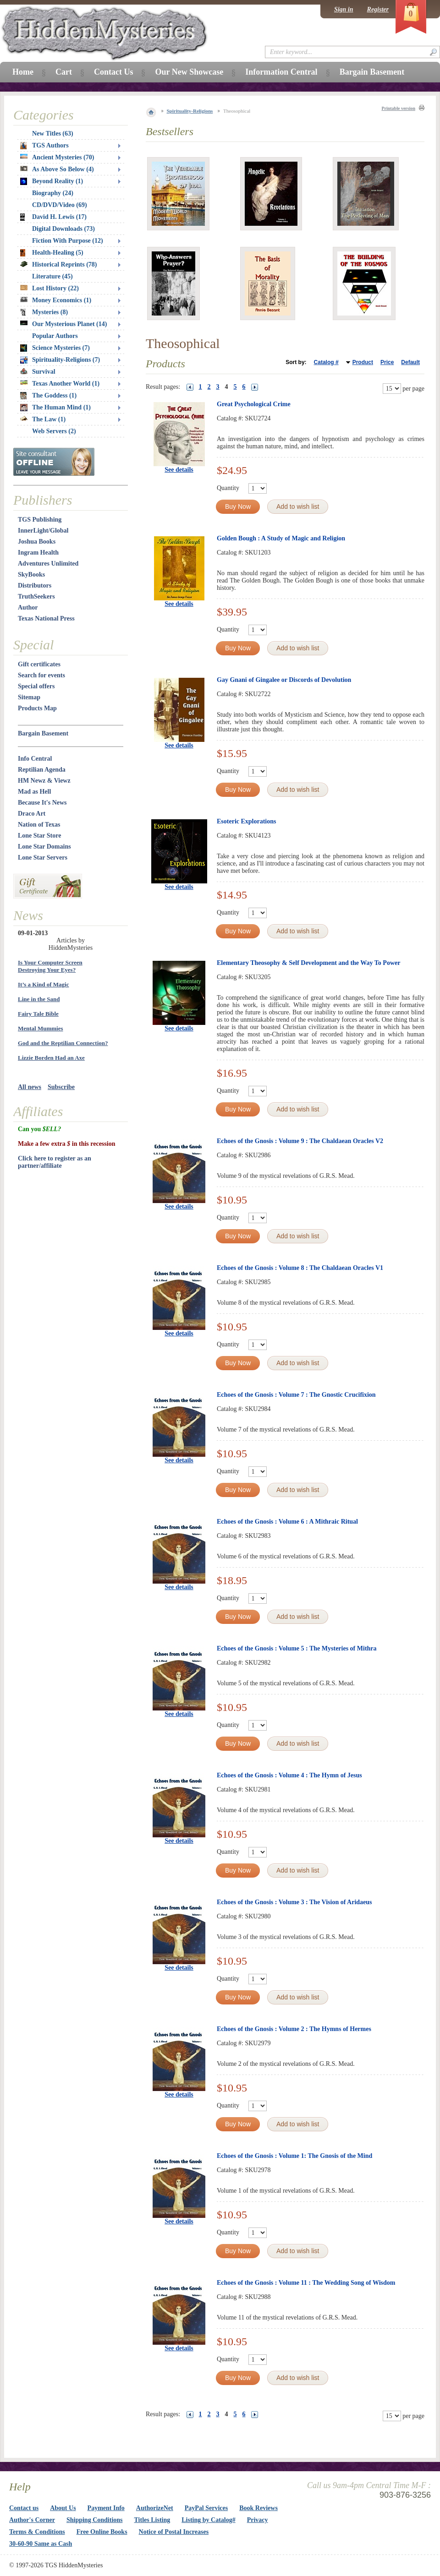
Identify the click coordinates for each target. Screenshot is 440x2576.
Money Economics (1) (55, 300)
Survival (37, 371)
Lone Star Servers (42, 857)
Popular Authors (55, 335)
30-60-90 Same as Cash (40, 2543)
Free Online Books (102, 2531)
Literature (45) (52, 276)
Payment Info (106, 2508)
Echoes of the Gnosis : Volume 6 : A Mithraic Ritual (287, 1521)
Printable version (398, 108)
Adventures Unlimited (48, 563)
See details (179, 469)
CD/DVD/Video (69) (59, 205)
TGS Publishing (39, 519)
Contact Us (113, 71)
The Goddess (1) (48, 395)
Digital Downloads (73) (63, 228)
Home (22, 71)
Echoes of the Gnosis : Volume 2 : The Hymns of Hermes (294, 2029)
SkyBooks (31, 574)
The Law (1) (43, 419)
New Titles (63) (52, 133)
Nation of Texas (39, 824)
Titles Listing (152, 2519)
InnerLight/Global (43, 530)
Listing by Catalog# (208, 2519)
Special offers (36, 686)
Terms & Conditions (37, 2531)
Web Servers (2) (54, 431)
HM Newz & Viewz (44, 780)
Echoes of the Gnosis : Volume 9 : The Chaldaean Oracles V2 (300, 1141)
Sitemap (29, 697)
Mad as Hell (34, 791)
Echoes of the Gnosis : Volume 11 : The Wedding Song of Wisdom (306, 2282)
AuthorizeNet (154, 2508)
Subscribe (61, 1087)
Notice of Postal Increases (174, 2531)
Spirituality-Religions (190, 111)
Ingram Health (38, 552)
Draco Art (31, 813)
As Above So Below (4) (57, 169)
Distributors (34, 585)
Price (387, 362)
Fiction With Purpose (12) (67, 240)
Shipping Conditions (94, 2519)
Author (28, 607)
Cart (63, 71)
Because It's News (42, 802)
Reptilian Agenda (42, 769)
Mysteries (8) (44, 312)
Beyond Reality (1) (51, 181)
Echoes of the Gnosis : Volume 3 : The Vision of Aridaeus (294, 1902)
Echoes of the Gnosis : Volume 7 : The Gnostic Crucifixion (296, 1394)
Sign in (343, 9)
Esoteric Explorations (246, 821)
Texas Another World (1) (59, 383)
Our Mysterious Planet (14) (63, 324)
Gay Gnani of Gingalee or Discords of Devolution (284, 679)
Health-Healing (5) (51, 252)
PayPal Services (206, 2508)
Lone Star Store (39, 835)
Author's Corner (32, 2519)
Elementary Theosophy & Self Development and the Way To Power (308, 962)
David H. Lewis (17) (53, 217)
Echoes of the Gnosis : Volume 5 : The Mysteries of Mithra (297, 1648)
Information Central (281, 71)
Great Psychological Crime (254, 404)
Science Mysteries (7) (55, 348)
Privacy (257, 2519)
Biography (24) (52, 193)
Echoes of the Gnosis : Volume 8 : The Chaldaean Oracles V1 (300, 1267)
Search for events (41, 675)
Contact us (23, 2508)
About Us (63, 2508)
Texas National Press (46, 618)
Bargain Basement (43, 733)
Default (410, 362)
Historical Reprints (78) (58, 264)
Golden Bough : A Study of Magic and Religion (281, 538)
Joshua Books (36, 541)
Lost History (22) (49, 288)
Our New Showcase (189, 71)
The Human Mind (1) (55, 407)
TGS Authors (44, 145)
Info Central (35, 758)
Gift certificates (39, 664)
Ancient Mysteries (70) (57, 157)
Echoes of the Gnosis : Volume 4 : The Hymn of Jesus (289, 1775)
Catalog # (326, 362)
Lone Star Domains (44, 846)
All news (29, 1087)
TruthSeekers (36, 596)
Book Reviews (258, 2508)
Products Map (37, 708)
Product (362, 362)
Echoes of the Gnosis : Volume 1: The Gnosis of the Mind (294, 2155)
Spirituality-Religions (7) (60, 360)
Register (378, 9)
